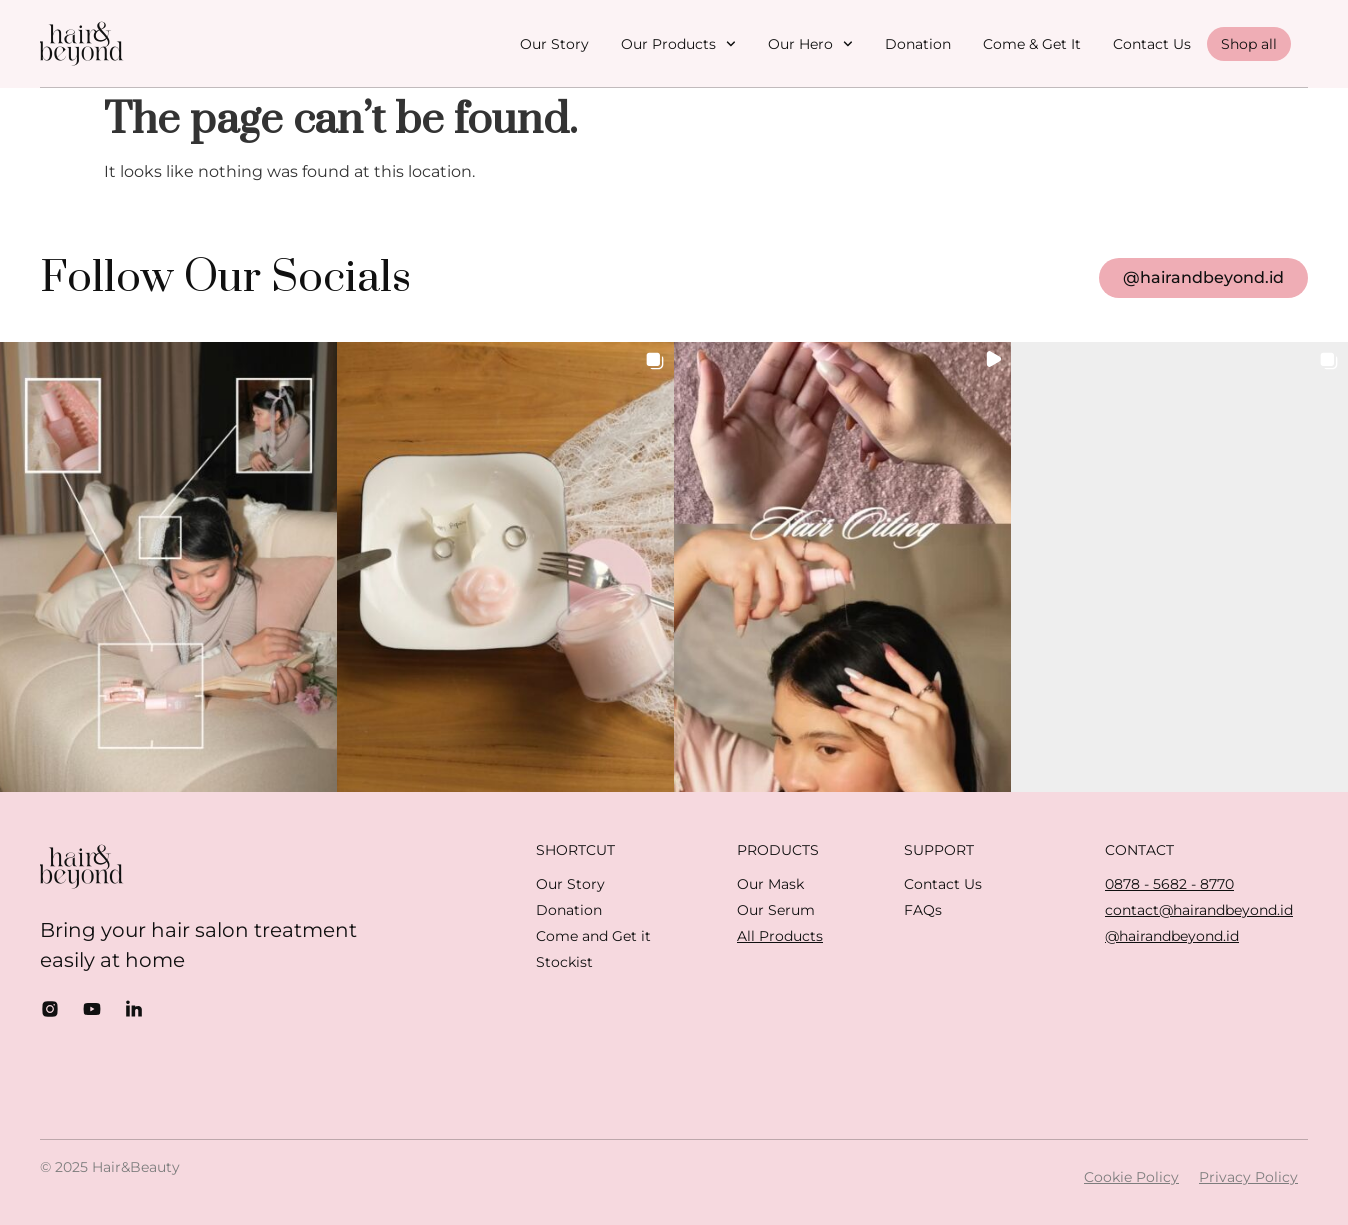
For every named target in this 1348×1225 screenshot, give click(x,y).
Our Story (554, 44)
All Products (780, 936)
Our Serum (776, 910)
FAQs (923, 910)
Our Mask (770, 884)
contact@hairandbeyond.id (1199, 910)
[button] (168, 566)
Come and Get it (593, 936)
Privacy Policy (1248, 1177)
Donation (918, 44)
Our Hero (810, 44)
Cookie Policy (1131, 1177)
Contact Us (1152, 44)
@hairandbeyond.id (1172, 936)
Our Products (678, 44)
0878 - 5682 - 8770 (1169, 884)
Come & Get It (1032, 44)
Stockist (564, 962)
